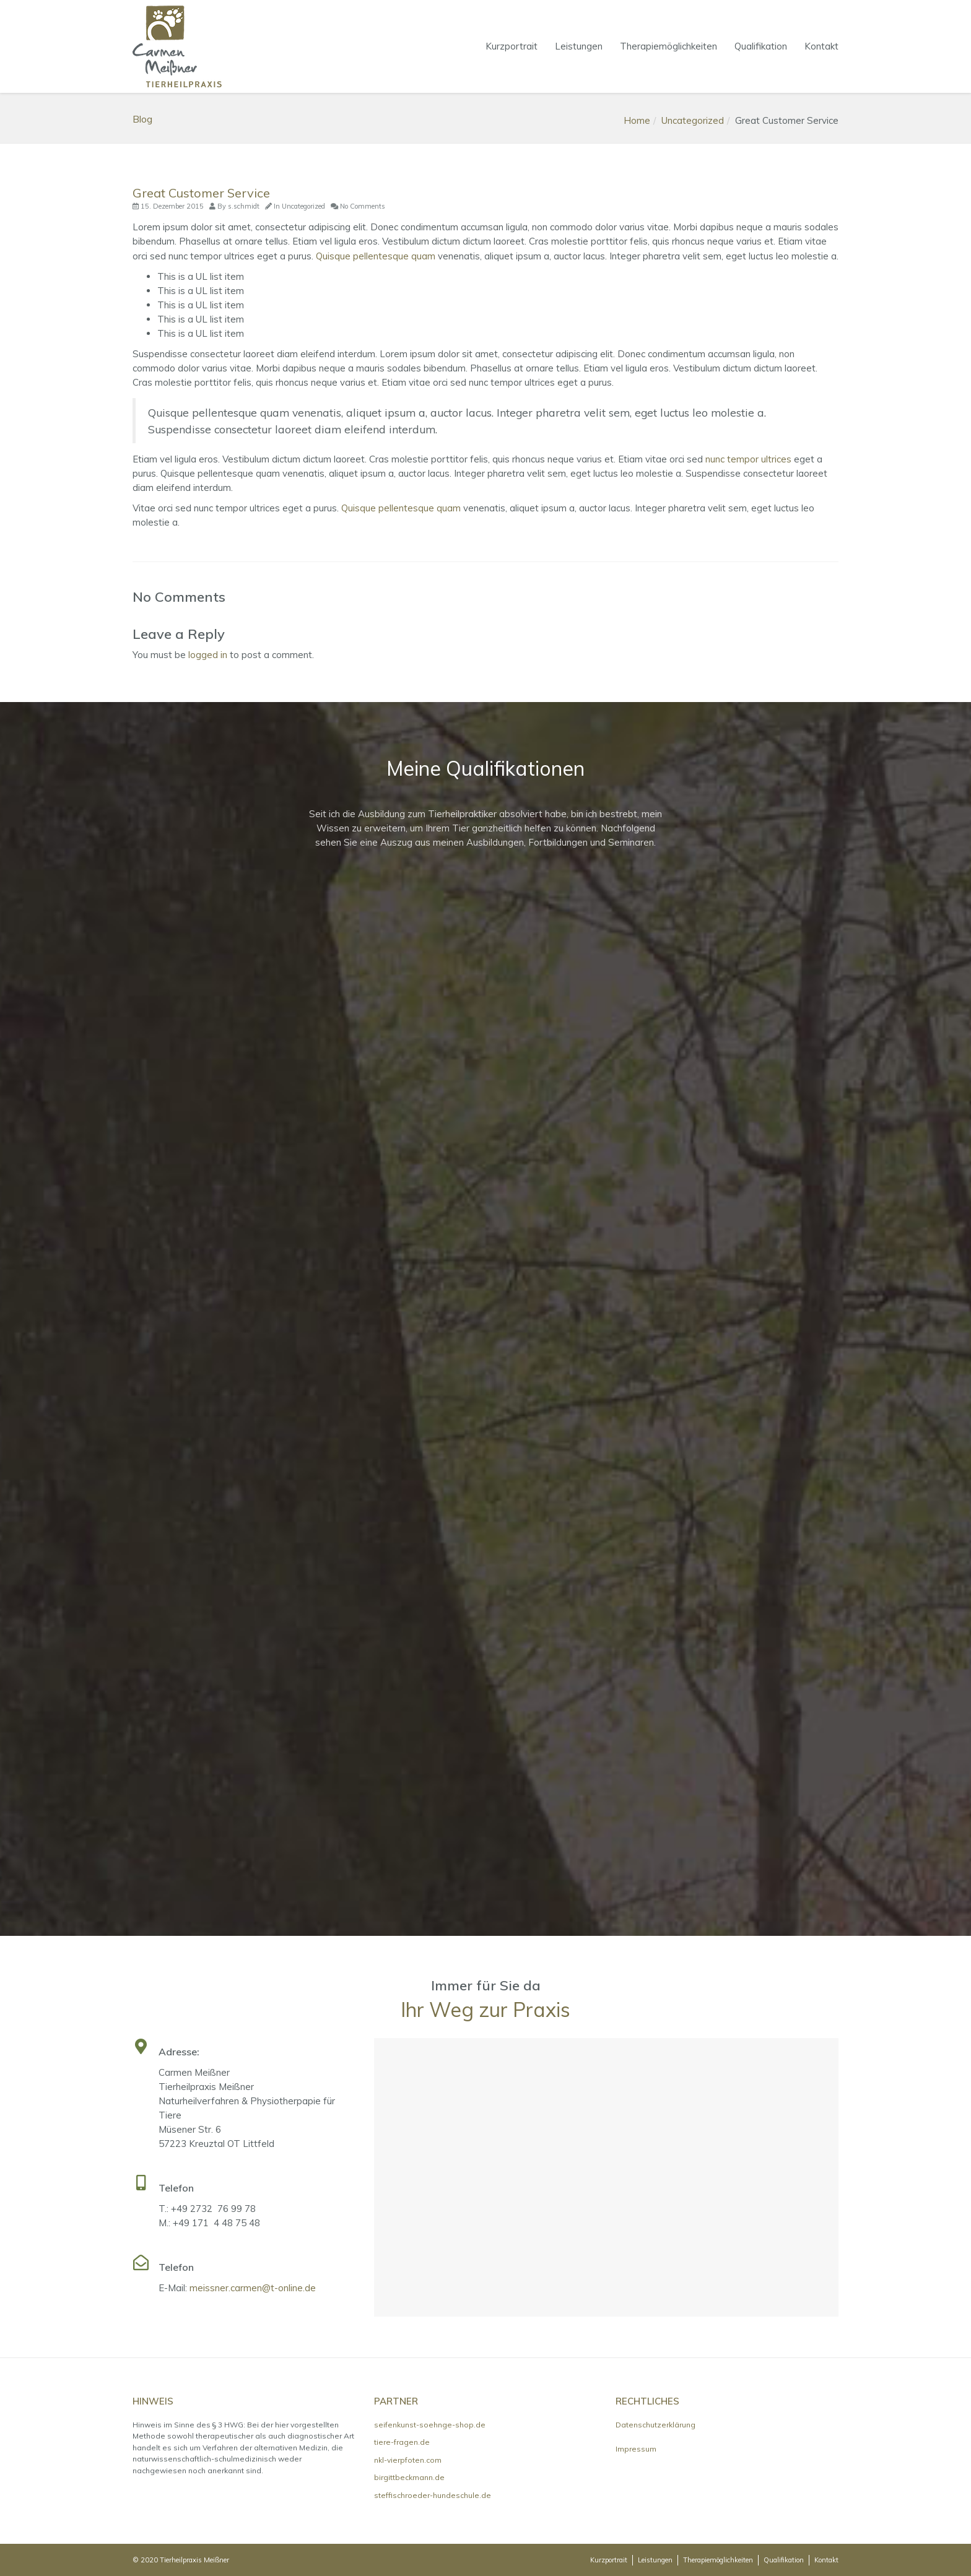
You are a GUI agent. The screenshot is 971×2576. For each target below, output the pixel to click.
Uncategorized (692, 120)
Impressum (636, 2448)
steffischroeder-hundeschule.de (432, 2495)
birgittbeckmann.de (409, 2477)
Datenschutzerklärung (655, 2424)
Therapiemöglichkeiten (668, 46)
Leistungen (579, 46)
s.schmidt (243, 206)
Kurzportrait (512, 46)
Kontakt (821, 46)
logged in (207, 655)
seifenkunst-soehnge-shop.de (430, 2424)
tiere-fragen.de (402, 2442)
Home (637, 120)
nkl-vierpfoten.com (408, 2460)
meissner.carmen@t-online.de (252, 2288)
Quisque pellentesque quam (375, 256)
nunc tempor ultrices (748, 459)
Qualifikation (760, 46)
